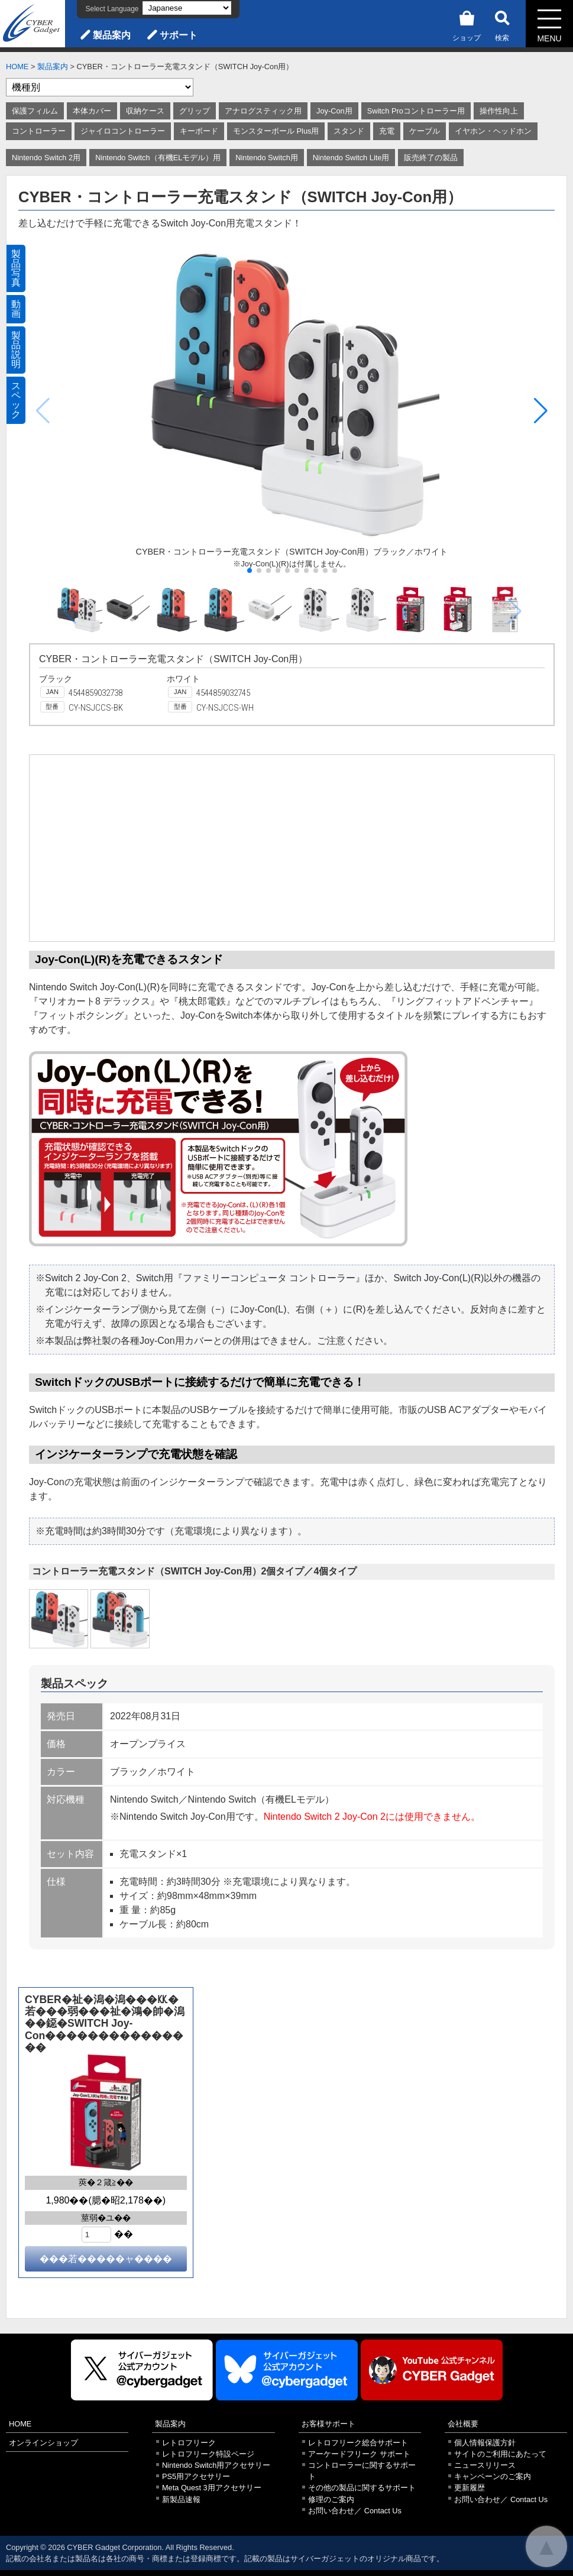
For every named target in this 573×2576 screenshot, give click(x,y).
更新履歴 (469, 2487)
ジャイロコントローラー (122, 131)
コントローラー (39, 131)
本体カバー (92, 110)
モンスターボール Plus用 (276, 131)
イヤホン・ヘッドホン (493, 131)
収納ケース (145, 110)
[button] (541, 411)
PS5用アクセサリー (196, 2476)
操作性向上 (499, 110)
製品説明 (16, 349)
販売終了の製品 (431, 157)
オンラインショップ (43, 2442)
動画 (16, 309)
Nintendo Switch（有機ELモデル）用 (158, 157)
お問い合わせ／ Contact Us (355, 2510)
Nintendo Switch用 (266, 157)
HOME (17, 66)
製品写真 (16, 268)
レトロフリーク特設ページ (208, 2453)
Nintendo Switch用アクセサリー (216, 2465)
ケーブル (424, 131)
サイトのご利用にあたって (500, 2453)
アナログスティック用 (263, 110)
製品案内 (112, 35)
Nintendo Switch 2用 (46, 157)
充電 (386, 131)
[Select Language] (187, 8)
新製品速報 (181, 2499)
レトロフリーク (189, 2442)
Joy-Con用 (334, 110)
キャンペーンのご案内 (492, 2476)
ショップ (466, 24)
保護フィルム (35, 110)
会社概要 (463, 2423)
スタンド (349, 131)
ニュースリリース (485, 2465)
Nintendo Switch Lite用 (351, 157)
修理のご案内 (331, 2499)
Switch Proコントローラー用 (416, 110)
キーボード (199, 131)
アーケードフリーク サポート (359, 2453)
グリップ (194, 110)
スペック (16, 400)
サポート (179, 35)
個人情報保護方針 (485, 2442)
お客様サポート (328, 2423)
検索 (502, 24)
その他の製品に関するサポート (362, 2487)
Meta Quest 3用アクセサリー (211, 2487)
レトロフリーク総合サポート (358, 2442)
